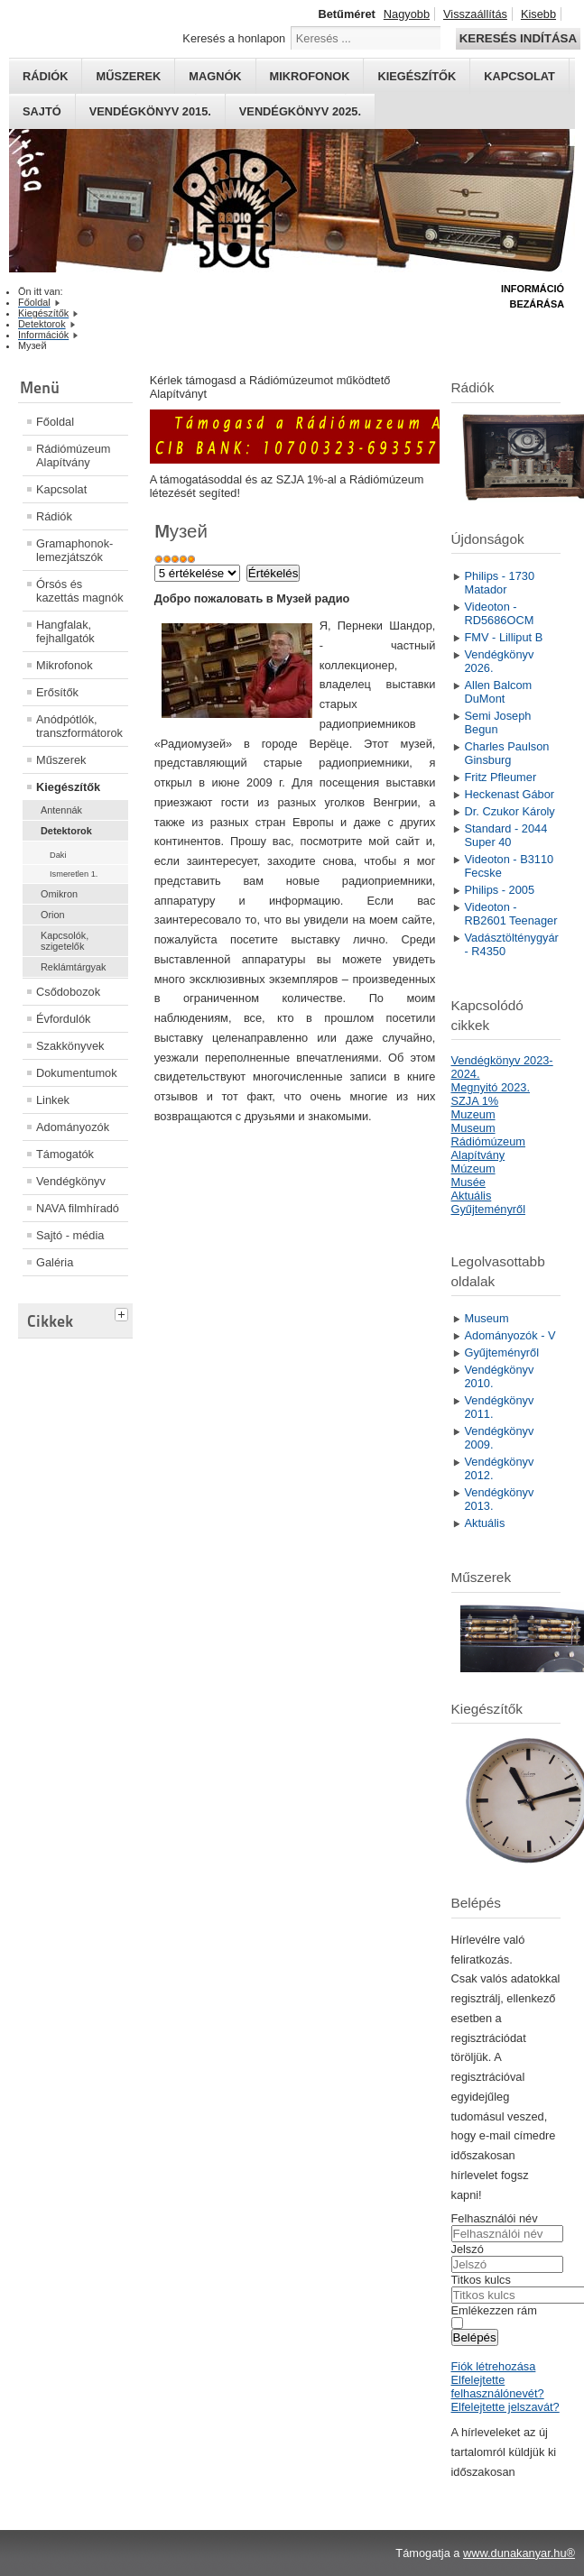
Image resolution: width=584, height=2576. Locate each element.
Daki (58, 855)
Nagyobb (407, 14)
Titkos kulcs (481, 2279)
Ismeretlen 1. (73, 874)
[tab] (124, 1312)
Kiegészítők (416, 76)
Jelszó (467, 2249)
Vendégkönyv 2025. (300, 111)
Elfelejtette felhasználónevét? (497, 2386)
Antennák (61, 810)
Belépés (474, 2337)
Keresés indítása (518, 38)
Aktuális (471, 1195)
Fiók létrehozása (493, 2366)
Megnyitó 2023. (491, 1087)
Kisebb (538, 14)
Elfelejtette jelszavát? (505, 2407)
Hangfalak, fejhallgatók (65, 631)
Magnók (215, 76)
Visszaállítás (475, 14)
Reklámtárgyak (74, 966)
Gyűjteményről (488, 1209)
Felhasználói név (494, 2218)
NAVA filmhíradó (77, 1208)
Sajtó (42, 111)
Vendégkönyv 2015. (150, 111)
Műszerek (128, 76)
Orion (53, 914)
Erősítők (57, 692)
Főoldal (55, 421)
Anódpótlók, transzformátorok (79, 726)
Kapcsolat (519, 76)
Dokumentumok (76, 1073)
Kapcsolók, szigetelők (64, 941)
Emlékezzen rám (494, 2310)
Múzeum (473, 1168)
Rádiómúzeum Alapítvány (73, 455)
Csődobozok (68, 991)
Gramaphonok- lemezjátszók (74, 550)
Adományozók (72, 1127)
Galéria (54, 1262)
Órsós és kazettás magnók (80, 590)
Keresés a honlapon (233, 38)
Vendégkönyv (71, 1181)
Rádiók (45, 76)
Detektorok (66, 830)
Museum (473, 1128)
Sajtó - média (70, 1235)
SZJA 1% (475, 1101)
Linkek (53, 1100)
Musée (468, 1182)
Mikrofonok (310, 76)
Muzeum (473, 1114)
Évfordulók (63, 1019)
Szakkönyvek (70, 1046)
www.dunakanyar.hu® (519, 2553)
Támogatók (65, 1154)
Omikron (59, 893)
